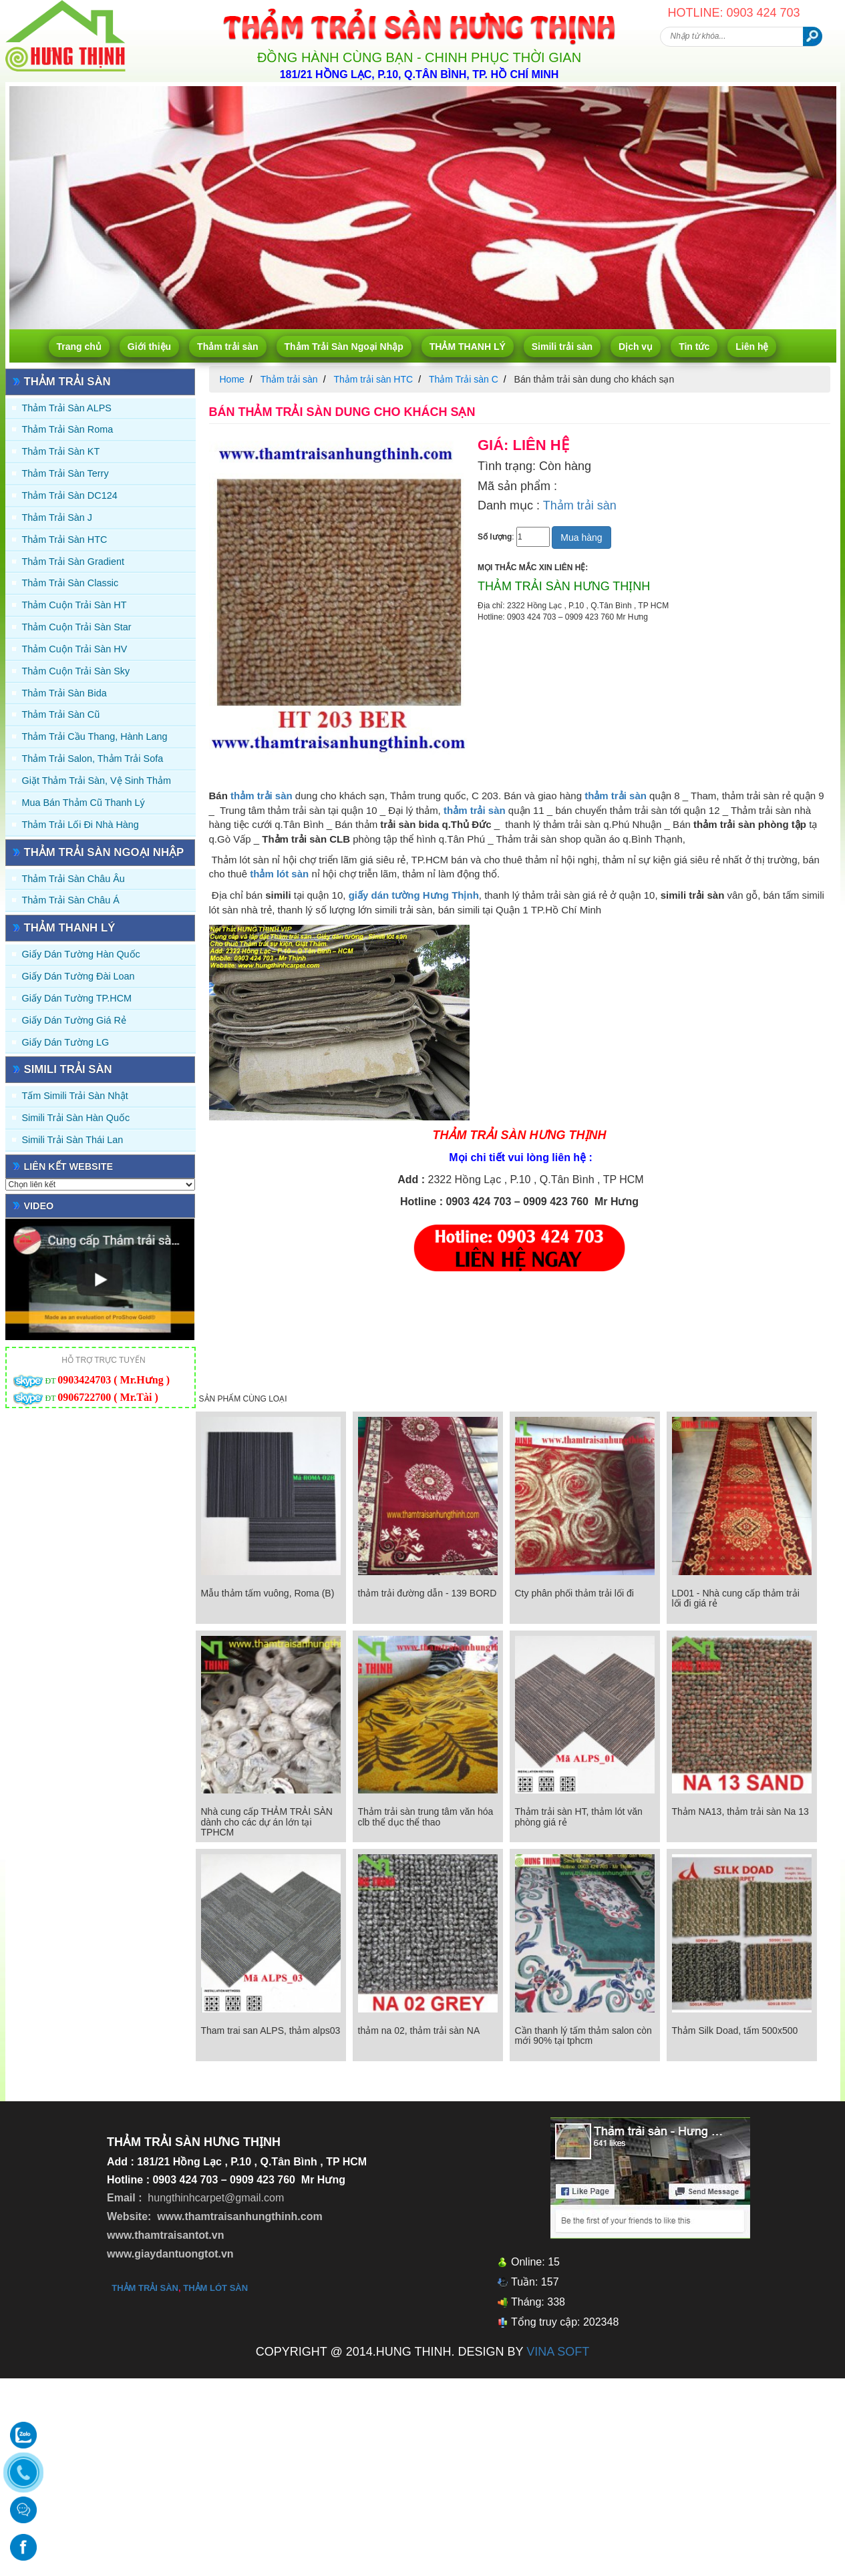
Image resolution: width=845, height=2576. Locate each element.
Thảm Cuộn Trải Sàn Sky (76, 671)
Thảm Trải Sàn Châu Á (71, 900)
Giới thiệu (149, 346)
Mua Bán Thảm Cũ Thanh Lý (83, 802)
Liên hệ (751, 346)
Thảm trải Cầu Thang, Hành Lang (95, 736)
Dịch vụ (636, 346)
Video (39, 1206)
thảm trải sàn (261, 795)
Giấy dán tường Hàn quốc (81, 954)
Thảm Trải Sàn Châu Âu (73, 878)
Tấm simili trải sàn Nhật (75, 1095)
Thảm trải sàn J (57, 517)
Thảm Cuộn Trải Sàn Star (77, 627)
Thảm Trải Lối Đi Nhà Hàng (80, 824)
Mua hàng (581, 537)
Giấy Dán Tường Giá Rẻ (74, 1020)
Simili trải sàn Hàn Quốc (76, 1117)
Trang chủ (79, 346)
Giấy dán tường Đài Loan (78, 976)
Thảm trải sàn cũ (61, 714)
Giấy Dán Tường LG (66, 1042)
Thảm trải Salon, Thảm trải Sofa (93, 758)
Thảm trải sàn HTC (65, 539)
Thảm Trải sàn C (463, 379)
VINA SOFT (557, 2351)
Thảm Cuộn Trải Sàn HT (74, 605)
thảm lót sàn (215, 2288)
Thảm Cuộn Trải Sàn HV (75, 649)
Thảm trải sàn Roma (68, 429)
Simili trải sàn (562, 346)
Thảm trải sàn (227, 346)
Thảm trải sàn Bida (64, 693)
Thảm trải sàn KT (61, 451)
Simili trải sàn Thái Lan (73, 1139)
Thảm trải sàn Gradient (73, 561)
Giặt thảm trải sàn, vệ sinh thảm (96, 780)
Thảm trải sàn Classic (70, 583)
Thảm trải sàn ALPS (67, 408)
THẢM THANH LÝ (468, 346)
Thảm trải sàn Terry (65, 473)
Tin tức (694, 346)
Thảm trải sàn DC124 (70, 495)
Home (232, 379)
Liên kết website (69, 1166)
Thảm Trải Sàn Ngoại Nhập (344, 346)
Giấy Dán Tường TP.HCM (77, 998)
